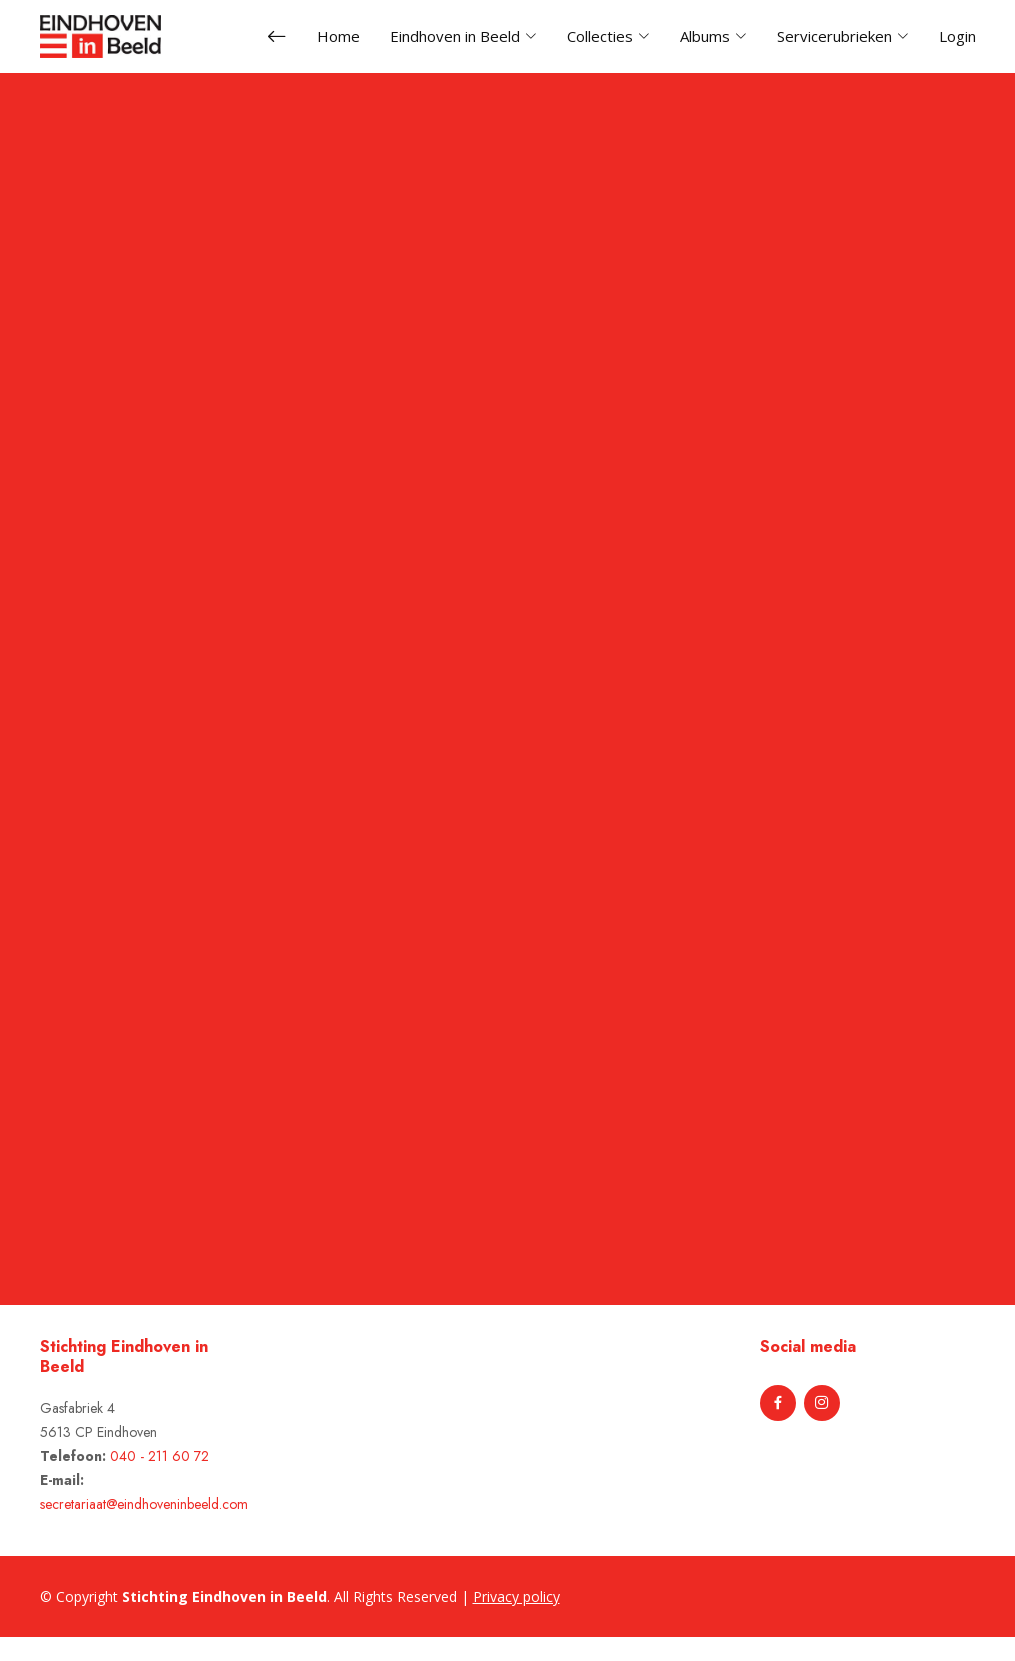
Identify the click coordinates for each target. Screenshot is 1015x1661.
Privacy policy (516, 1596)
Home (338, 36)
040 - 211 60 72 (159, 1456)
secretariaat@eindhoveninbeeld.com (144, 1504)
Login (957, 36)
